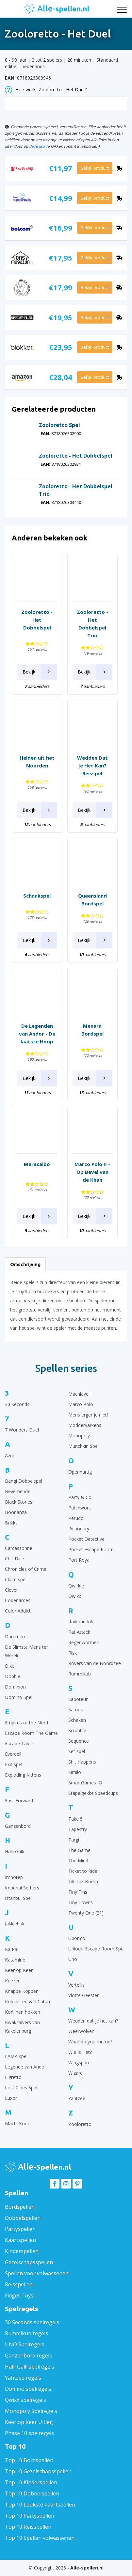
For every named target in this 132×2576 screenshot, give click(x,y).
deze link (37, 146)
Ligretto (13, 2077)
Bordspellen (20, 2206)
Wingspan (78, 2062)
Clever (11, 1590)
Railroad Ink (80, 1621)
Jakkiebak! (15, 1923)
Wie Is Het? (80, 2052)
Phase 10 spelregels (29, 2433)
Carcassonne (18, 1548)
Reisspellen (19, 2284)
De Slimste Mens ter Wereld (26, 1651)
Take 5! (76, 1819)
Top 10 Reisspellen (28, 2526)
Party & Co (79, 1497)
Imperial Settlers (22, 1888)
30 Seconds (17, 1404)
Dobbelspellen (23, 2217)
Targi (73, 1840)
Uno (72, 1959)
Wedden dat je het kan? (93, 2021)
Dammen (15, 1636)
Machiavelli (79, 1394)
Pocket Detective (86, 1539)
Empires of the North (27, 1723)
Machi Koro (17, 2123)
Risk (72, 1653)
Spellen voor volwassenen (37, 2273)
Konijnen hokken (22, 2012)
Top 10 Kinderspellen (31, 2482)
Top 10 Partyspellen (29, 2515)
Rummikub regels (26, 2333)
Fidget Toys (19, 2295)
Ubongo (76, 1938)
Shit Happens (82, 1762)
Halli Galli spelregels (29, 2366)
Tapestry (77, 1829)
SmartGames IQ (85, 1783)
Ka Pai (11, 1949)
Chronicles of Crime (25, 1569)
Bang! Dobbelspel (23, 1481)
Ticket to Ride (82, 1871)
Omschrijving (25, 1264)
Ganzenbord (18, 1826)
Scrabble (77, 1730)
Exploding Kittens (23, 1775)
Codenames (17, 1600)
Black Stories (18, 1502)
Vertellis (76, 1985)
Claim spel (15, 1579)
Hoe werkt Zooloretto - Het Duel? (46, 89)
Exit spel (13, 1764)
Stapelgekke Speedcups (93, 1793)
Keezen (13, 1980)
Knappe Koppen (22, 1991)
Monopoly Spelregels (31, 2411)
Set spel (76, 1751)
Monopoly (79, 1435)
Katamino (15, 1960)
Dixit (9, 1666)
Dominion (15, 1687)
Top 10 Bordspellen (29, 2460)
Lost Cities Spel (21, 2087)
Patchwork (79, 1508)
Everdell (13, 1754)
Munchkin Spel (83, 1446)
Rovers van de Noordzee (94, 1663)
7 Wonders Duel (22, 1430)
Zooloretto (79, 2124)
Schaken (77, 1720)
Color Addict (18, 1611)
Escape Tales (19, 1743)
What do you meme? (90, 2041)
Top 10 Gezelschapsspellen (38, 2471)
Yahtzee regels (23, 2377)
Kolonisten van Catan (27, 2001)
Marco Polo (80, 1404)
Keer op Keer (19, 1970)
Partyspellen (20, 2229)
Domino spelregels (28, 2388)
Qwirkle (76, 1586)
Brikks (11, 1523)
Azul (9, 1455)
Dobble (12, 1676)
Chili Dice (14, 1558)
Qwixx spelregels (25, 2399)
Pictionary (78, 1528)
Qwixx (74, 1596)
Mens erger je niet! (88, 1415)
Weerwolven (81, 2031)
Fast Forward (19, 1800)
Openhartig (80, 1472)
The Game (79, 1850)
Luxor (11, 2098)
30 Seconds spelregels (32, 2322)
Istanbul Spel (18, 1898)
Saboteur (78, 1699)
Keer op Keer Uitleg (29, 2422)
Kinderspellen (22, 2251)
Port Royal (79, 1560)
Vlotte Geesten (84, 1995)
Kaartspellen (20, 2240)
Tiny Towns (80, 1902)
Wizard (75, 2073)
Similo (74, 1772)
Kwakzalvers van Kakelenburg (22, 2026)
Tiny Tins (77, 1892)
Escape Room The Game (31, 1733)
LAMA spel (16, 2056)
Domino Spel (18, 1697)
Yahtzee (76, 2098)
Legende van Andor (25, 2067)
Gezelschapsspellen (29, 2262)
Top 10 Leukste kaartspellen (40, 2504)
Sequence (78, 1741)
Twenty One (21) (86, 1913)
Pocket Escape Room (91, 1549)
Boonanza (16, 1512)
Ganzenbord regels (28, 2355)
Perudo (76, 1518)
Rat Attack (79, 1632)
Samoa (75, 1709)
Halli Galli (14, 1851)
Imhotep (14, 1877)
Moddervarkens (84, 1425)
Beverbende (17, 1491)
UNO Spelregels (24, 2344)
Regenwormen (83, 1642)
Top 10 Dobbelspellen (32, 2493)
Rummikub (79, 1674)
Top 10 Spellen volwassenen (39, 2537)
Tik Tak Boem (83, 1881)
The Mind (78, 1860)
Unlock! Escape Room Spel (96, 1949)
